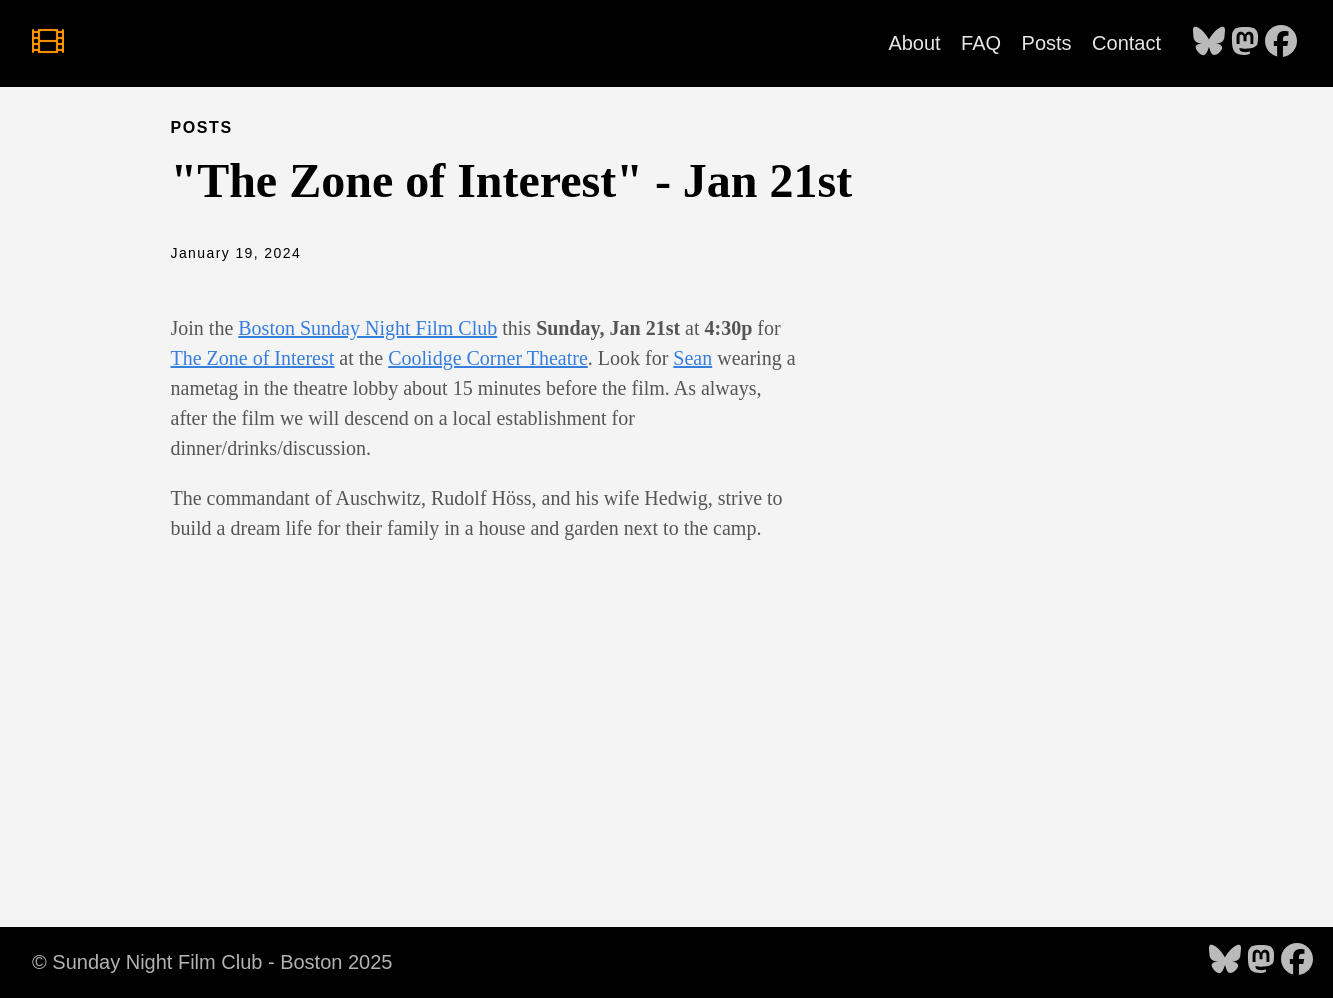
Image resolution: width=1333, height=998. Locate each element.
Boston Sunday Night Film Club (367, 328)
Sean (692, 358)
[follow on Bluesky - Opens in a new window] (1209, 43)
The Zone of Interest (253, 358)
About (914, 43)
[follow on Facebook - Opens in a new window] (1281, 43)
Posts (1047, 43)
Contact (1126, 43)
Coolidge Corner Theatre (488, 358)
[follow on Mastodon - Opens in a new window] (1245, 43)
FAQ (981, 43)
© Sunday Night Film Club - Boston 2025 (212, 962)
